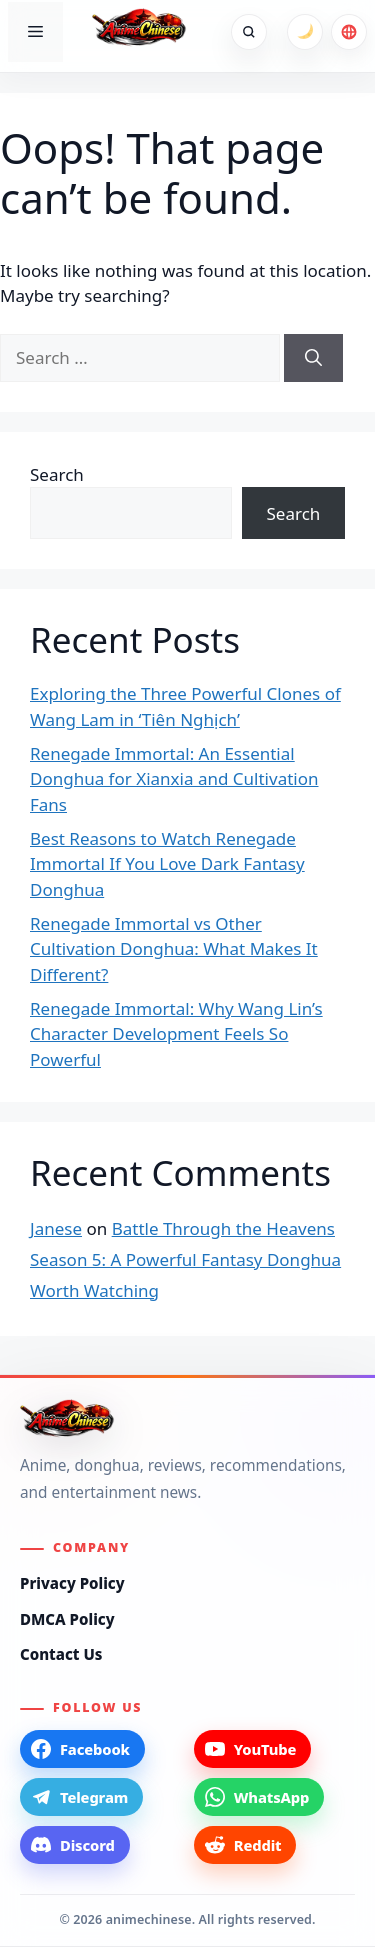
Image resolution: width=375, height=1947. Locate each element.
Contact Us (61, 1654)
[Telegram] (81, 1797)
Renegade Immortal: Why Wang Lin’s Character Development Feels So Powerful (176, 1034)
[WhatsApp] (259, 1797)
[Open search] (249, 32)
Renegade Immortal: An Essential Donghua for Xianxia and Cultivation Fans (174, 779)
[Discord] (75, 1845)
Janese (56, 1228)
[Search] (313, 358)
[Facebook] (82, 1749)
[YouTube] (253, 1749)
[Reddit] (245, 1845)
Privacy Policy (72, 1583)
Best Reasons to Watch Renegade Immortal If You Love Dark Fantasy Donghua (167, 864)
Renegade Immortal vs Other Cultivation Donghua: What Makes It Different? (174, 949)
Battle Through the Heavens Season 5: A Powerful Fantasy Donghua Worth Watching (185, 1259)
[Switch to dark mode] (305, 32)
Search (57, 474)
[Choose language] (349, 32)
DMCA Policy (67, 1619)
